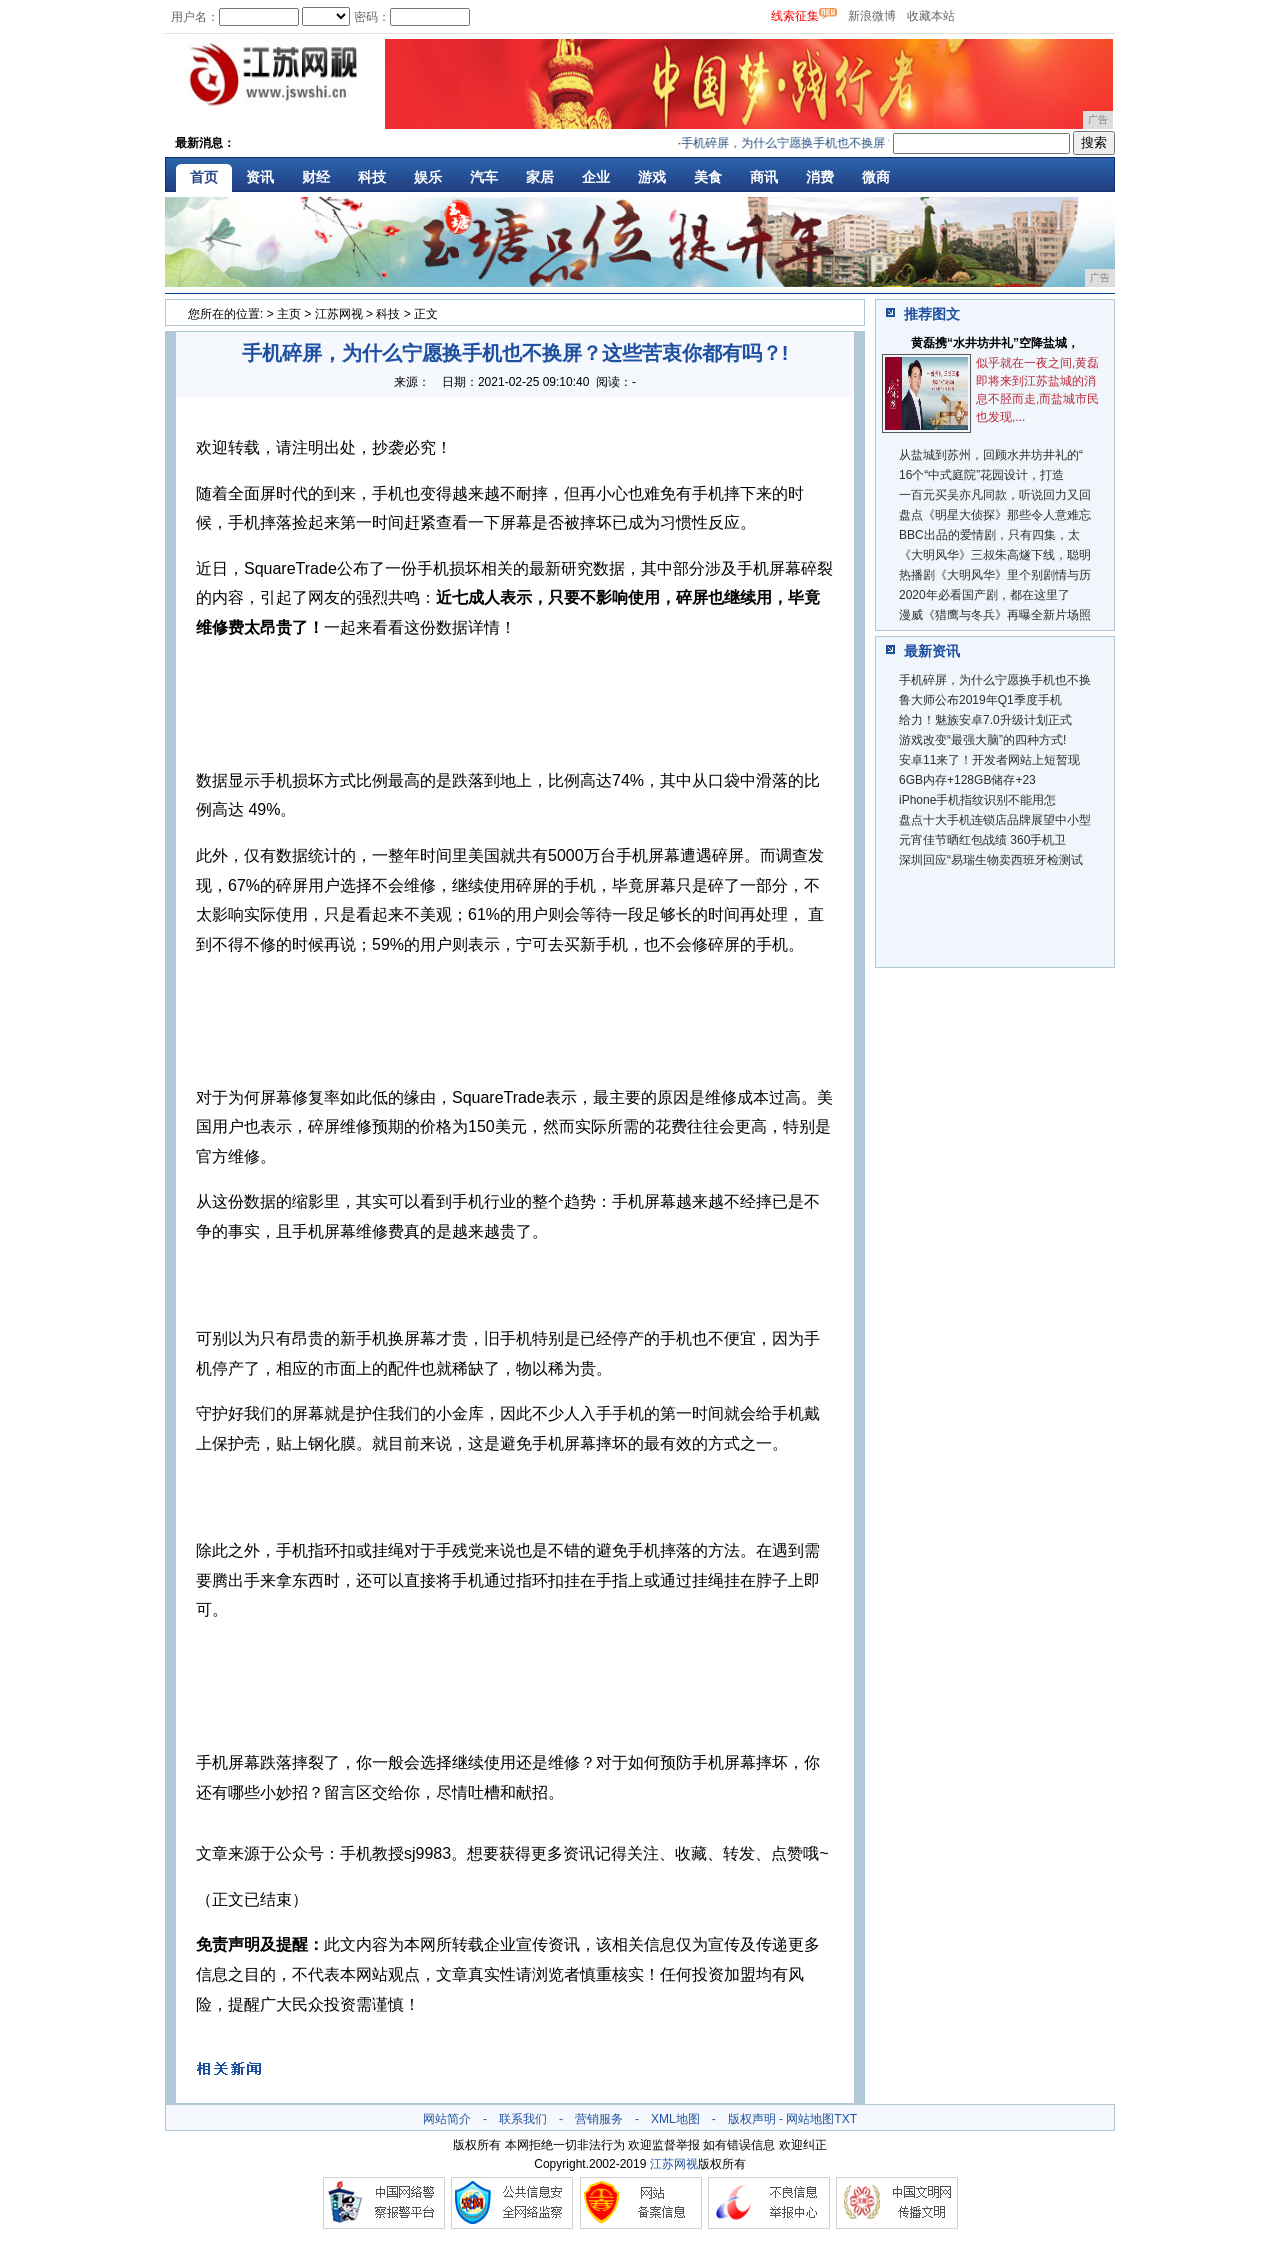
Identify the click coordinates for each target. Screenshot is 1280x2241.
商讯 (764, 177)
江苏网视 (339, 314)
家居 (540, 177)
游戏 (652, 177)
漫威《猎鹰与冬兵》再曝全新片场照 (995, 615)
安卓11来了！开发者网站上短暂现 (989, 760)
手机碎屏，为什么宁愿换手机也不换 (995, 680)
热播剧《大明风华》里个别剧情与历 (995, 575)
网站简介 (447, 2119)
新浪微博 (872, 16)
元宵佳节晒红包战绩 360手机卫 (982, 840)
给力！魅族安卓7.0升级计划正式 (985, 720)
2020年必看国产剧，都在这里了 (984, 595)
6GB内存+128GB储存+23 (967, 780)
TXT (845, 2119)
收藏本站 (931, 16)
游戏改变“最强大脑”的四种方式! (982, 740)
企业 (596, 177)
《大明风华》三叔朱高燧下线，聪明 (995, 555)
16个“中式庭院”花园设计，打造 (981, 475)
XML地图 (675, 2119)
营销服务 (599, 2119)
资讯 (260, 177)
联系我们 (523, 2119)
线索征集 (795, 16)
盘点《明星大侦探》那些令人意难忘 (995, 515)
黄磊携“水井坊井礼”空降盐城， (995, 343)
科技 (372, 177)
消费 (820, 177)
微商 (876, 177)
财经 (316, 177)
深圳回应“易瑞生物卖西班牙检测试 (991, 860)
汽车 (484, 177)
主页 (289, 314)
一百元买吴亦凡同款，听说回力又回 (995, 495)
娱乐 (428, 177)
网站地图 (810, 2119)
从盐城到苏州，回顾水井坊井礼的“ (991, 455)
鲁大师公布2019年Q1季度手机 (980, 700)
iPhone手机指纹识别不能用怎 (977, 800)
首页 (204, 177)
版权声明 (752, 2119)
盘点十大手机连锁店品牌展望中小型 (995, 820)
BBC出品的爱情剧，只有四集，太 (989, 535)
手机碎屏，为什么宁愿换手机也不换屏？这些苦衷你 (825, 143)
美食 (708, 177)
